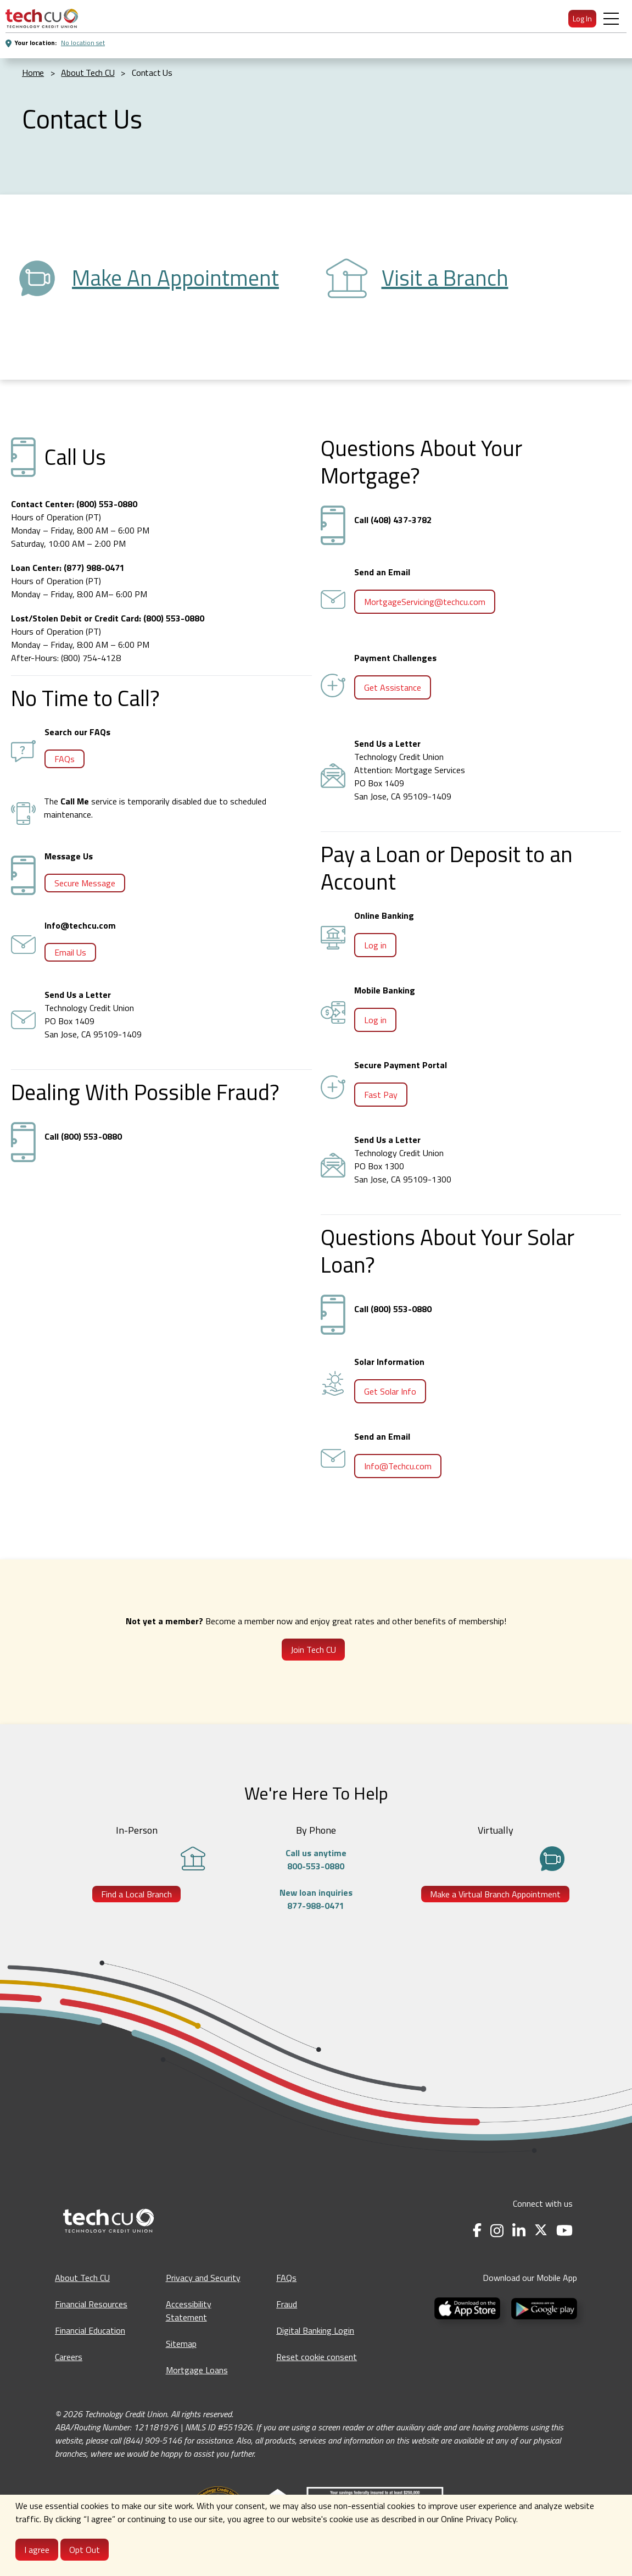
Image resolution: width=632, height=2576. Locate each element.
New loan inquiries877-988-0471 (316, 1899)
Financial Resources (91, 2304)
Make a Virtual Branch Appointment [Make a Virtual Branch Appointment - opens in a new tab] (495, 1894)
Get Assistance (392, 687)
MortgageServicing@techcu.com (424, 601)
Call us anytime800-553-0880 (316, 1859)
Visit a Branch (445, 278)
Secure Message (84, 883)
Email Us (70, 952)
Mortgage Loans (197, 2370)
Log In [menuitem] (582, 18)
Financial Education (90, 2330)
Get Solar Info (390, 1391)
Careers (68, 2356)
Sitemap (181, 2343)
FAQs (64, 758)
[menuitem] (41, 18)
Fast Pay (381, 1094)
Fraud (286, 2304)
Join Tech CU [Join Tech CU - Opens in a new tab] (313, 1649)
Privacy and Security (203, 2277)
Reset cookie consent (316, 2356)
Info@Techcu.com (398, 1466)
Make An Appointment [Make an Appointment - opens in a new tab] (175, 278)
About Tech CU (82, 2277)
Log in (375, 945)
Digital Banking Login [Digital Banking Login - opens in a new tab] (315, 2330)
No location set (83, 42)
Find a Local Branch (136, 1894)
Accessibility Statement (188, 2310)
